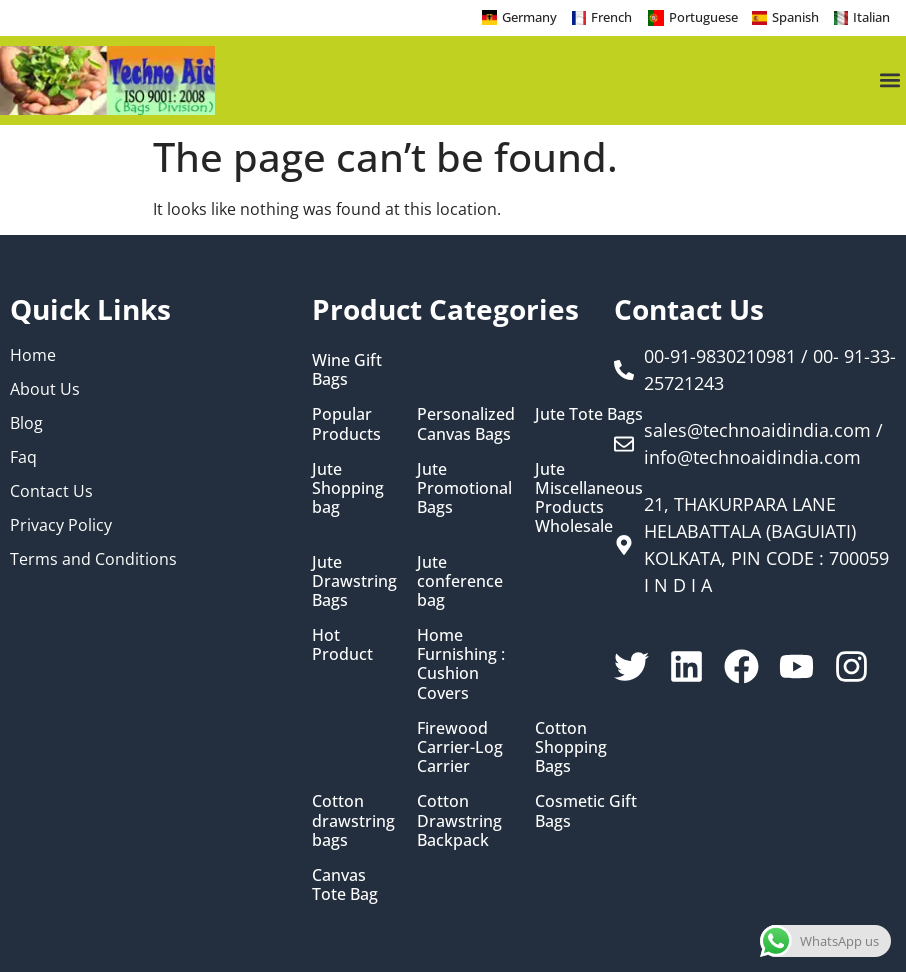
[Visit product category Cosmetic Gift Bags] (589, 811)
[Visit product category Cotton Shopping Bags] (589, 748)
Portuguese (703, 17)
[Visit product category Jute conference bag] (466, 582)
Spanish (795, 17)
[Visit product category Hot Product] (354, 645)
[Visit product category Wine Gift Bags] (354, 370)
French (611, 17)
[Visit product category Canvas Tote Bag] (354, 885)
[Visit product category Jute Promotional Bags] (466, 489)
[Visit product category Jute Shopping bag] (354, 489)
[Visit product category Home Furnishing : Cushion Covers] (466, 664)
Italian (871, 17)
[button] (889, 80)
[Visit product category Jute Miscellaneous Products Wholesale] (589, 498)
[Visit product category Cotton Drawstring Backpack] (466, 821)
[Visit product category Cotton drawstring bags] (354, 821)
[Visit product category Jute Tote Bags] (589, 414)
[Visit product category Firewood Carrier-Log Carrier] (466, 748)
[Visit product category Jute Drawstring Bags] (354, 582)
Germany (529, 17)
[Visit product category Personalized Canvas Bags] (466, 424)
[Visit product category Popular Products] (354, 424)
